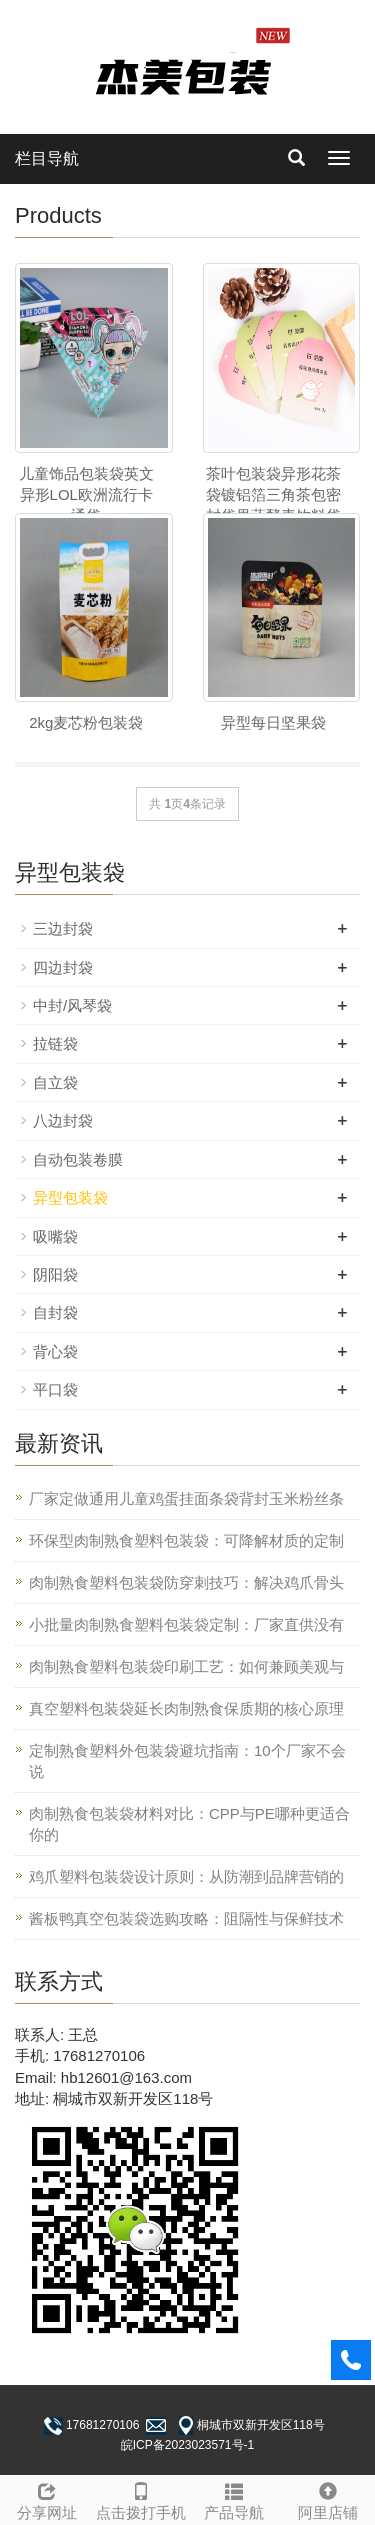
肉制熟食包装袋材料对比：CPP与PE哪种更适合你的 (189, 1824)
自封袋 (55, 1312)
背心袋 (55, 1351)
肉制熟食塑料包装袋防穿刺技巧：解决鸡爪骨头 (186, 1582)
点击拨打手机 (141, 2498)
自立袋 (55, 1082)
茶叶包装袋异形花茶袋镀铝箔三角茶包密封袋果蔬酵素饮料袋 (273, 495)
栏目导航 (47, 158)
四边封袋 (63, 967)
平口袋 (55, 1389)
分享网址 (47, 2498)
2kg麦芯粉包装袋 (86, 722)
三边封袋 (63, 928)
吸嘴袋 (55, 1236)
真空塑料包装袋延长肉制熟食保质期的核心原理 (186, 1708)
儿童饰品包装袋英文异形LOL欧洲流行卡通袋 (86, 495)
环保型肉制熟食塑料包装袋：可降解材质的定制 (186, 1540)
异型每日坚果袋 (273, 722)
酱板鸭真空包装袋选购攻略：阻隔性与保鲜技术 (186, 1918)
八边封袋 (63, 1120)
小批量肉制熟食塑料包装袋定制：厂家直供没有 (186, 1624)
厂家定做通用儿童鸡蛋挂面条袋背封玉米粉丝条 (186, 1498)
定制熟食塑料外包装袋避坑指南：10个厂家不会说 (187, 1761)
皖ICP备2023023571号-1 (187, 2445)
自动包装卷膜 (78, 1159)
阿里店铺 (328, 2498)
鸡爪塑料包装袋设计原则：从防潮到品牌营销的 (186, 1876)
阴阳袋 (55, 1274)
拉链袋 (55, 1043)
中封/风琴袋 (72, 1005)
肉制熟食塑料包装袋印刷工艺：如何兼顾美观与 (186, 1666)
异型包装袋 (70, 1197)
